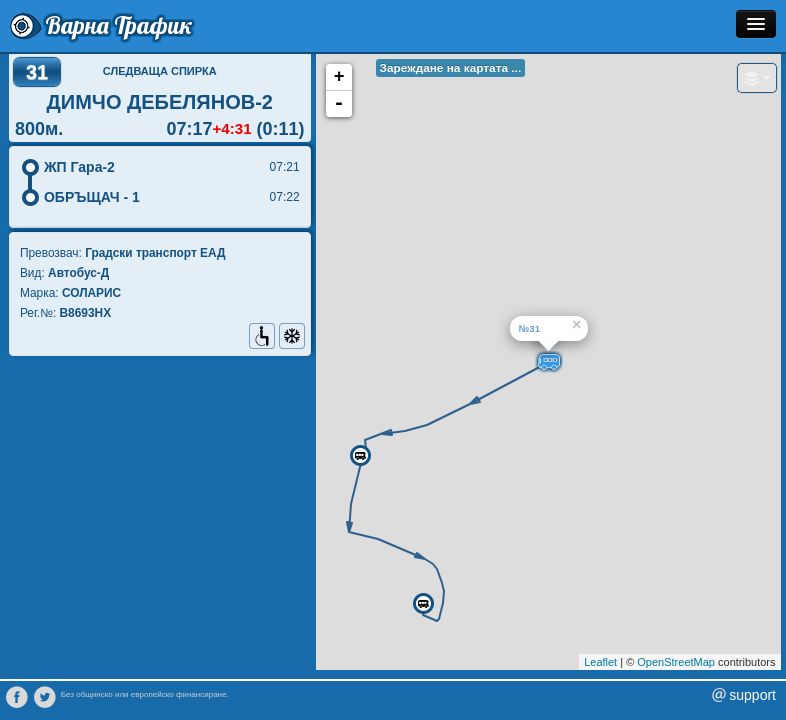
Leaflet (600, 662)
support (752, 695)
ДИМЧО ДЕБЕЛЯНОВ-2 (160, 102)
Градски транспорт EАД (155, 253)
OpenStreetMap (676, 662)
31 (37, 72)
